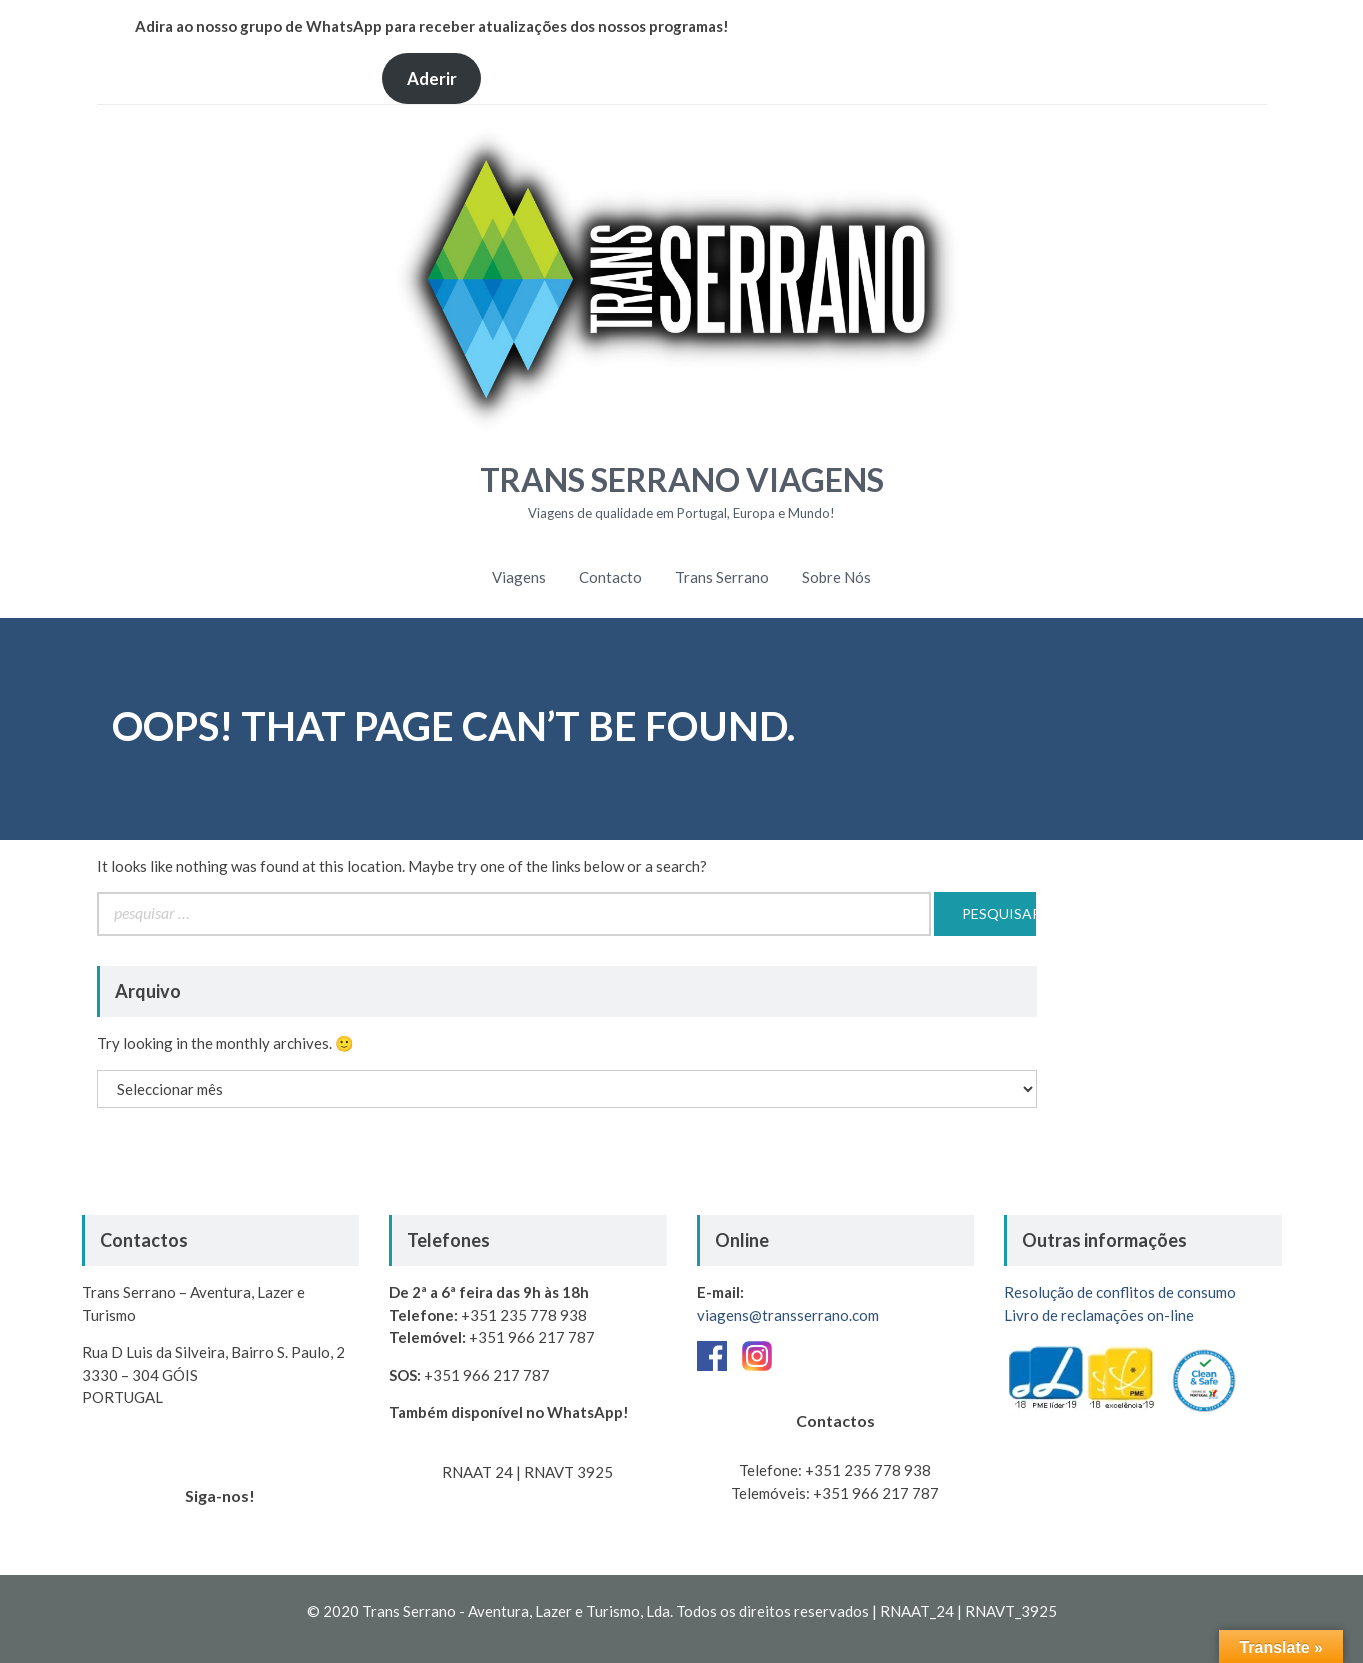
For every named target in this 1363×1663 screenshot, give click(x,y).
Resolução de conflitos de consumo (1120, 1292)
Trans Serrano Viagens (682, 479)
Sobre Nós (836, 577)
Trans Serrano (722, 577)
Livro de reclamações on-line (1099, 1315)
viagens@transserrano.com (788, 1315)
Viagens (519, 577)
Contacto (610, 577)
